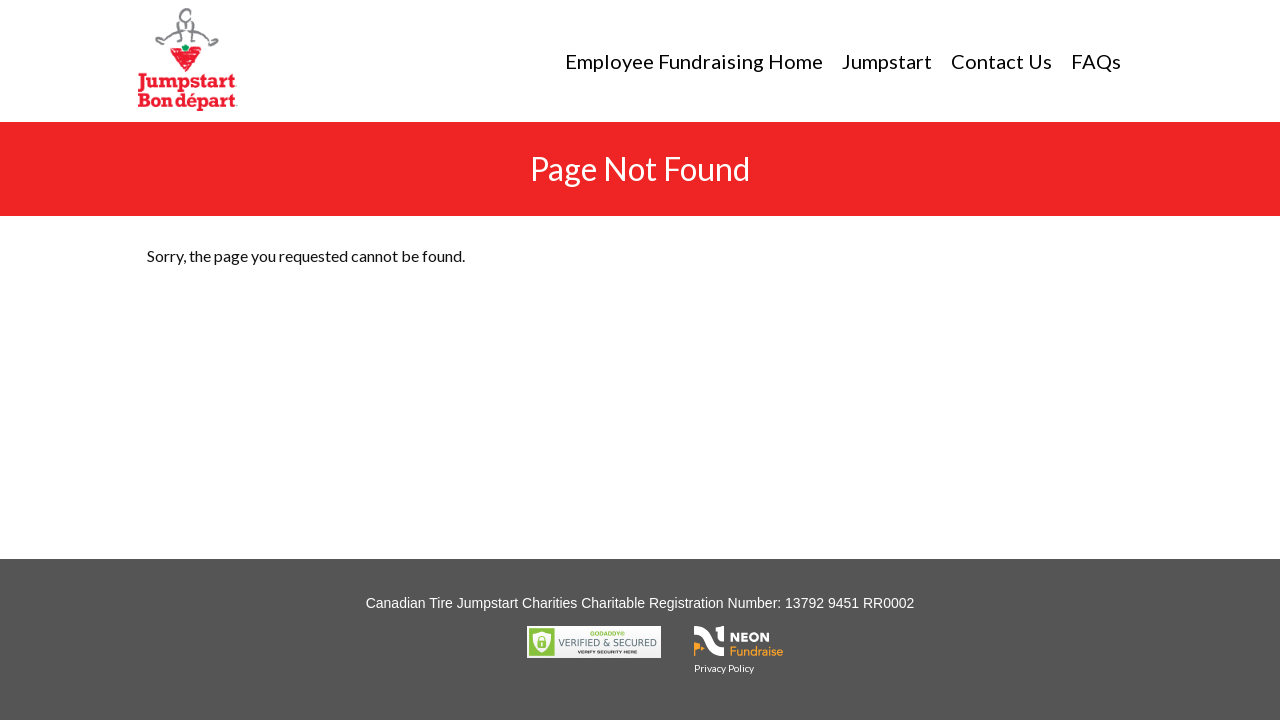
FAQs (1096, 61)
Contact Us (1001, 61)
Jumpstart (887, 61)
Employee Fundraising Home (694, 61)
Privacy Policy (724, 668)
